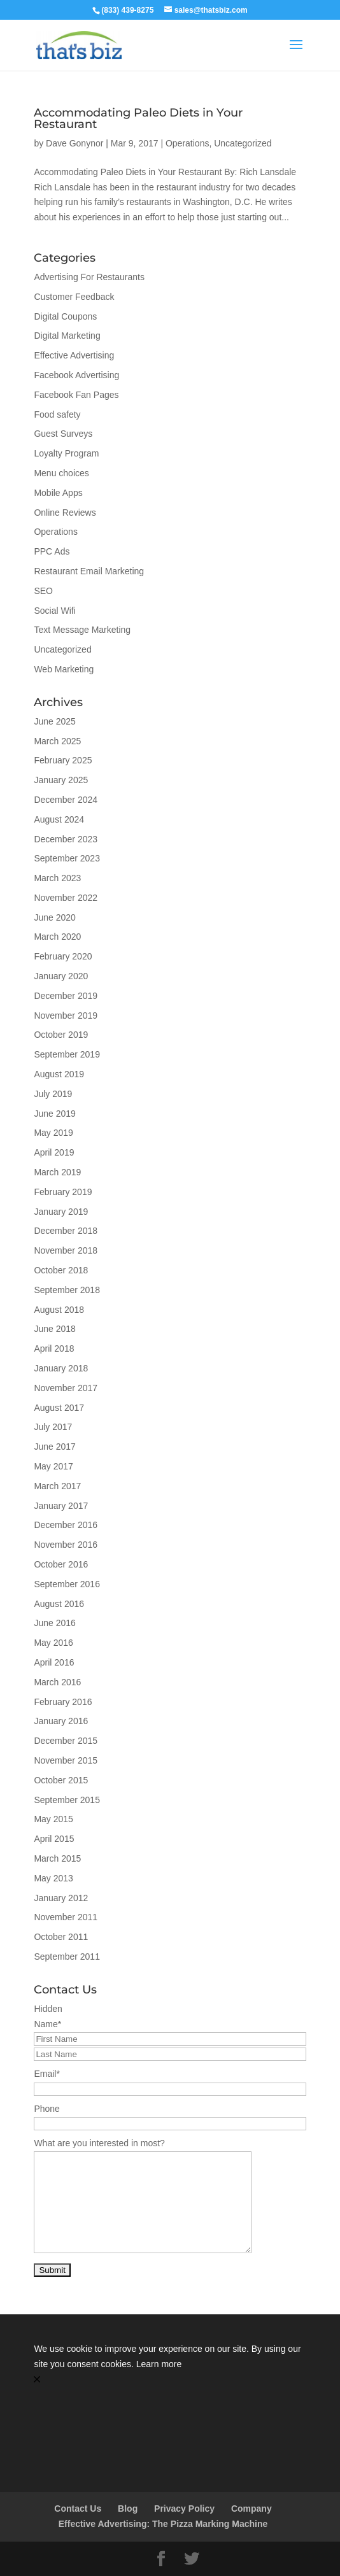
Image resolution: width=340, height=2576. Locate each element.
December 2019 (65, 996)
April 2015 (54, 1839)
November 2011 (65, 1917)
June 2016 (54, 1623)
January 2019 (61, 1212)
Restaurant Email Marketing (89, 571)
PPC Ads (51, 551)
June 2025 (54, 721)
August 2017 (59, 1408)
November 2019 (65, 1015)
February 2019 (63, 1192)
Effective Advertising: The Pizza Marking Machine (163, 2524)
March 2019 (57, 1172)
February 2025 (63, 760)
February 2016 (63, 1702)
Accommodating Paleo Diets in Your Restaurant (138, 118)
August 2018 (59, 1310)
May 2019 (53, 1133)
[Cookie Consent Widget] (170, 2364)
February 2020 (63, 956)
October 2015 (61, 1780)
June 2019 (54, 1113)
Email (46, 2074)
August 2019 (59, 1074)
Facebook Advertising (76, 375)
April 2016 (54, 1662)
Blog (128, 2508)
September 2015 (67, 1800)
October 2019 (61, 1035)
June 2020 (54, 917)
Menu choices (61, 473)
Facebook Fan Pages (76, 395)
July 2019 (53, 1094)
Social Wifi (54, 610)
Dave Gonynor (74, 143)
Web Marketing (64, 669)
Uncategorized (242, 143)
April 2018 (54, 1348)
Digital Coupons (65, 316)
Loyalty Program (66, 453)
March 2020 (57, 936)
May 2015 (53, 1819)
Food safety (57, 414)
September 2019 (67, 1054)
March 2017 (57, 1486)
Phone (46, 2109)
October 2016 (61, 1564)
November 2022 (65, 898)
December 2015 (65, 1741)
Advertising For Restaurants (89, 277)
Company (251, 2508)
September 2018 (67, 1290)
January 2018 (61, 1368)
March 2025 (57, 741)
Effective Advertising (74, 355)
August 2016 (59, 1604)
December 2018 (65, 1231)
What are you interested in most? (99, 2143)
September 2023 (67, 858)
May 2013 (53, 1878)
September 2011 (67, 1956)
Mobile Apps (58, 493)
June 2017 (54, 1446)
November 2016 (65, 1544)
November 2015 (65, 1760)
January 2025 (61, 780)
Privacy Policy (184, 2508)
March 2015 (57, 1858)
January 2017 (61, 1506)
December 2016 (65, 1525)
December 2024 (65, 800)
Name (47, 2024)
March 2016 (57, 1682)
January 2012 (61, 1898)
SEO (43, 591)
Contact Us (77, 2508)
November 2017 (65, 1388)
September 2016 (67, 1584)
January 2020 (61, 976)
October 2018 (61, 1270)
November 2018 (65, 1250)
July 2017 (53, 1427)
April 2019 (54, 1152)
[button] (170, 2380)
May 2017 (53, 1466)
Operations (187, 143)
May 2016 (53, 1643)
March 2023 (57, 878)
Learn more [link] (159, 2364)
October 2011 (61, 1937)
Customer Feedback (74, 297)
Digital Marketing (67, 335)
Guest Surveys (63, 433)
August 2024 (59, 819)
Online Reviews (65, 512)
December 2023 (65, 839)
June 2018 (54, 1329)
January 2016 (61, 1721)
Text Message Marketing (82, 630)
